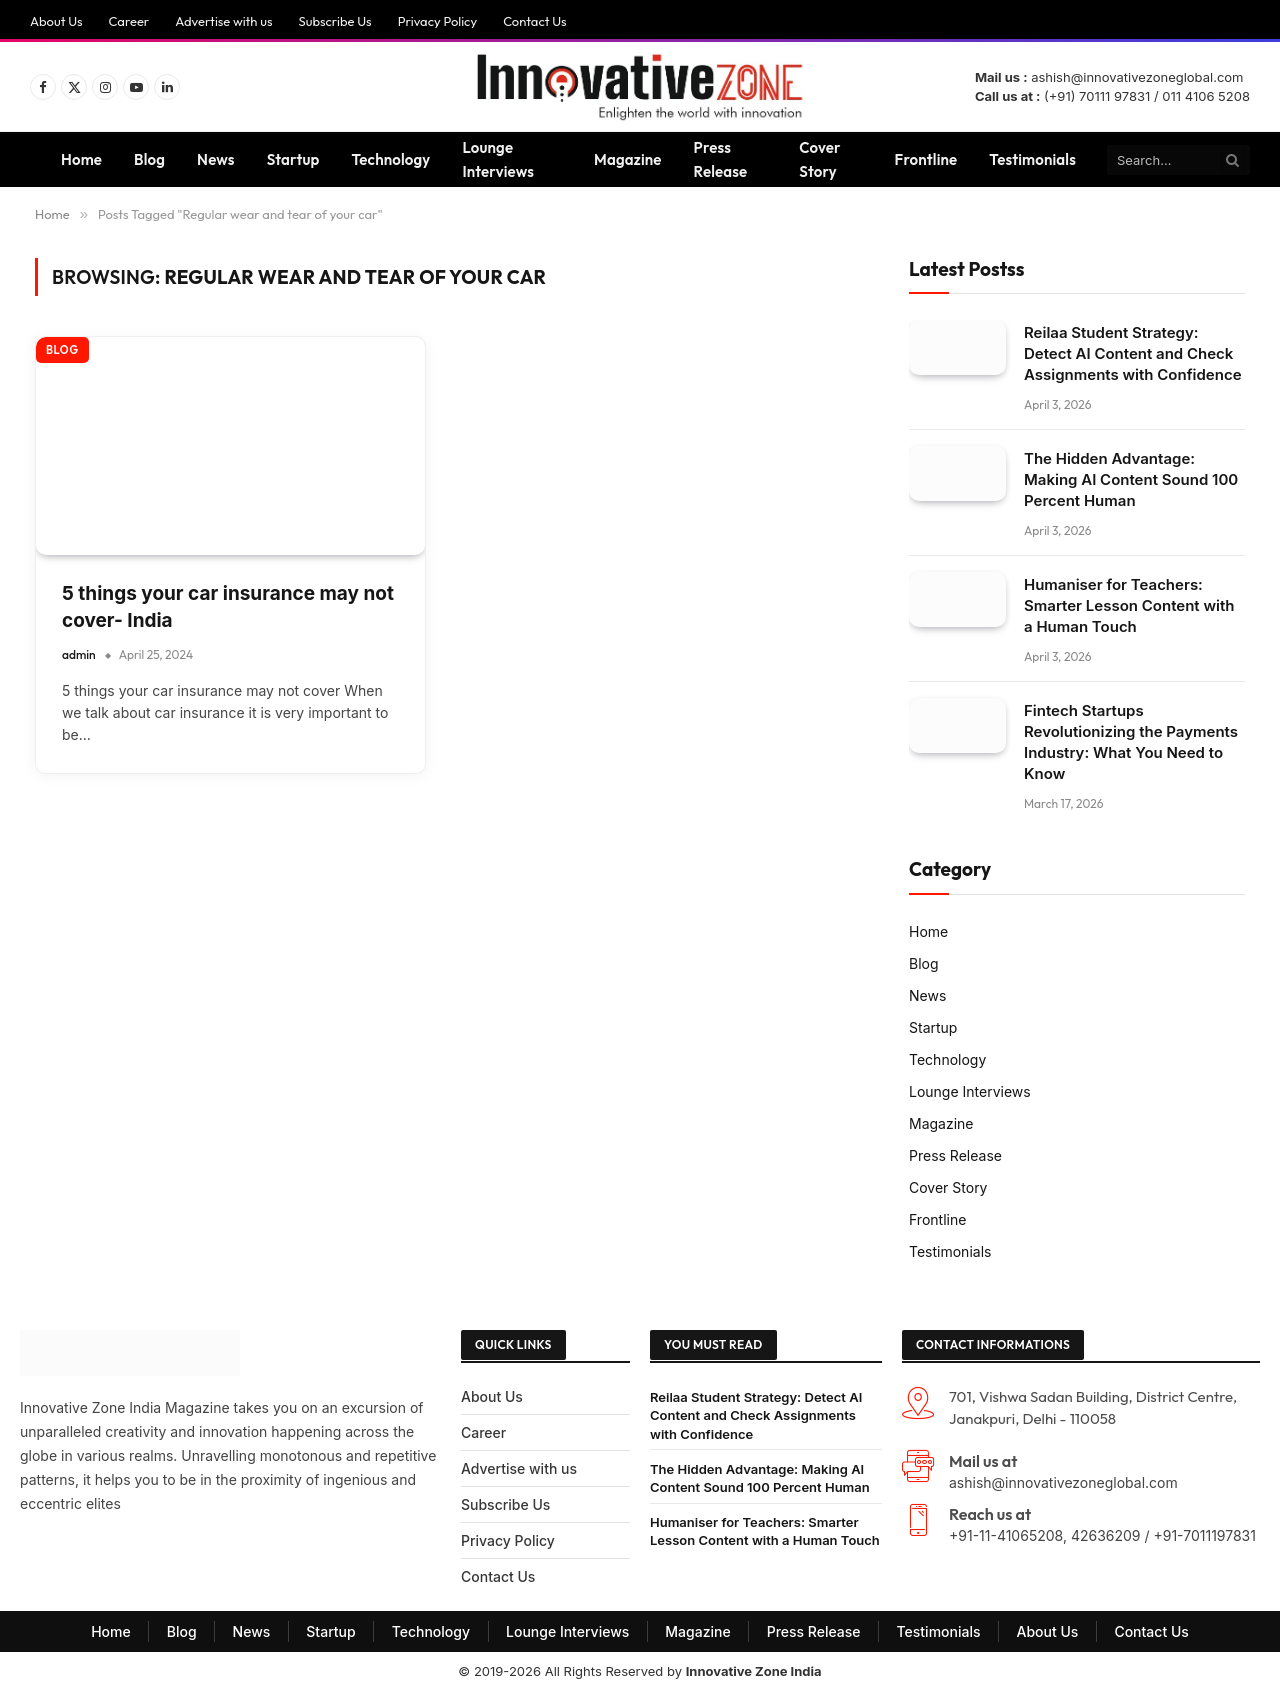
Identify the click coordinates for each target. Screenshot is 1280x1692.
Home (81, 159)
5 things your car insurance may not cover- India (228, 607)
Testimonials (1032, 159)
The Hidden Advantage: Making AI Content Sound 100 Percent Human (1131, 479)
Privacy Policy (437, 21)
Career (129, 21)
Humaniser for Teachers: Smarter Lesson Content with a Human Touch (1129, 605)
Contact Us (535, 21)
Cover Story (819, 159)
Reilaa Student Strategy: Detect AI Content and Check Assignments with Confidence (1133, 353)
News (216, 159)
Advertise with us (223, 21)
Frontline (926, 159)
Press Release (721, 159)
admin (79, 654)
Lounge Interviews (498, 159)
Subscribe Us (334, 21)
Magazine (628, 159)
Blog (149, 159)
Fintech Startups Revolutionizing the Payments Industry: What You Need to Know (1131, 742)
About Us (56, 21)
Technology (391, 159)
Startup (293, 159)
